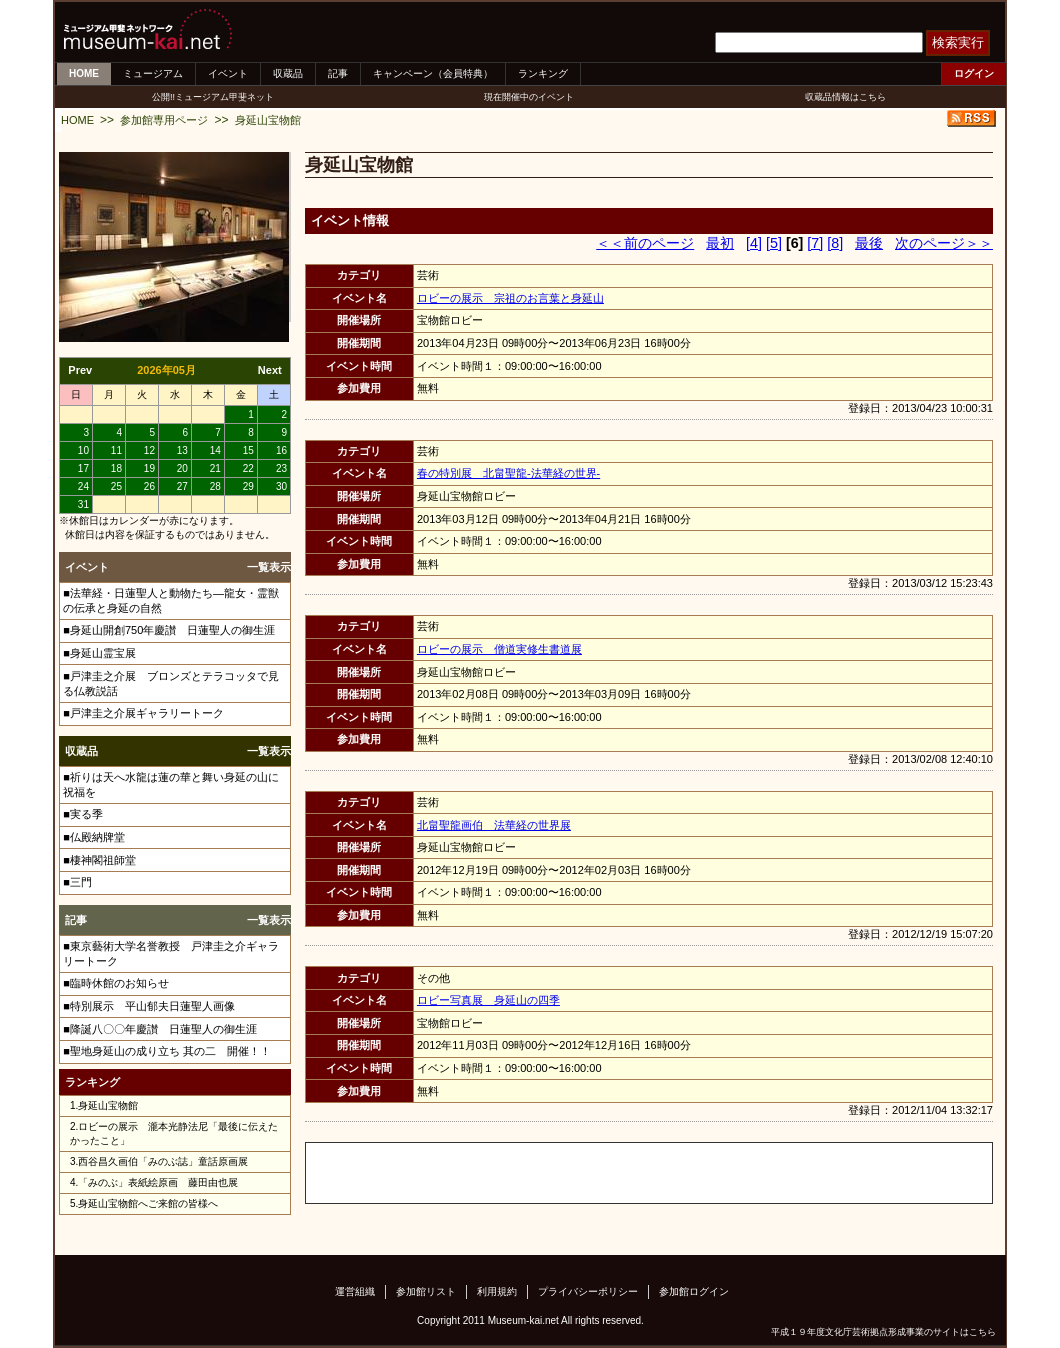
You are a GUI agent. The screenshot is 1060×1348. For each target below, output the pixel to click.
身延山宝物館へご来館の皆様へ (148, 1203)
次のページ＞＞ (944, 243)
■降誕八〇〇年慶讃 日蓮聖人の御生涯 (160, 1029)
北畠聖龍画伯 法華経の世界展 (494, 825)
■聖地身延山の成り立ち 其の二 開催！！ (167, 1051)
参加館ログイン (694, 1291)
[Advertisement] (540, 1173)
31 (83, 504)
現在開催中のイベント (529, 97)
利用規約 (497, 1291)
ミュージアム (153, 73)
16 (281, 450)
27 (182, 486)
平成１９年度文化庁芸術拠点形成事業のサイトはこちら (883, 1332)
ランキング (543, 73)
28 (215, 486)
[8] (835, 243)
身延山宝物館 (268, 120)
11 (116, 450)
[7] (815, 243)
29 (248, 486)
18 (116, 468)
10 (83, 450)
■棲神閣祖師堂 (99, 860)
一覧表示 (269, 567)
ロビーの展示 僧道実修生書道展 (499, 649)
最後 (869, 243)
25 (116, 486)
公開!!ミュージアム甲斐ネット (213, 97)
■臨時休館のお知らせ (116, 983)
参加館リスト (426, 1291)
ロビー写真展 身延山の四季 (488, 1000)
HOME (84, 73)
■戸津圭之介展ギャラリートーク (143, 713)
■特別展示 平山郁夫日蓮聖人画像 (149, 1006)
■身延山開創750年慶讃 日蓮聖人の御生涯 (169, 630)
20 (182, 468)
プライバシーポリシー (588, 1291)
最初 (720, 243)
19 (149, 468)
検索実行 (958, 42)
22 (248, 468)
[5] (774, 243)
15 (248, 450)
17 (83, 468)
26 (149, 486)
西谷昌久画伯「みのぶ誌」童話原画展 (163, 1161)
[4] (754, 243)
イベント (228, 73)
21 (215, 468)
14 (215, 450)
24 (83, 486)
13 (182, 450)
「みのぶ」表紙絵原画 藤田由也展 (158, 1182)
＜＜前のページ (645, 243)
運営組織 (355, 1291)
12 (149, 450)
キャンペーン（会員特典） (433, 73)
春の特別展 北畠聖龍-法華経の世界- (508, 473)
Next (270, 370)
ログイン (974, 73)
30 (281, 486)
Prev (80, 370)
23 (281, 468)
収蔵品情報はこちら (845, 97)
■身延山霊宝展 (99, 653)
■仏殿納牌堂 (94, 837)
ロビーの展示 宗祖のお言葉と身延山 (510, 298)
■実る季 (83, 814)
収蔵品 (288, 73)
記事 (338, 73)
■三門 (77, 882)
